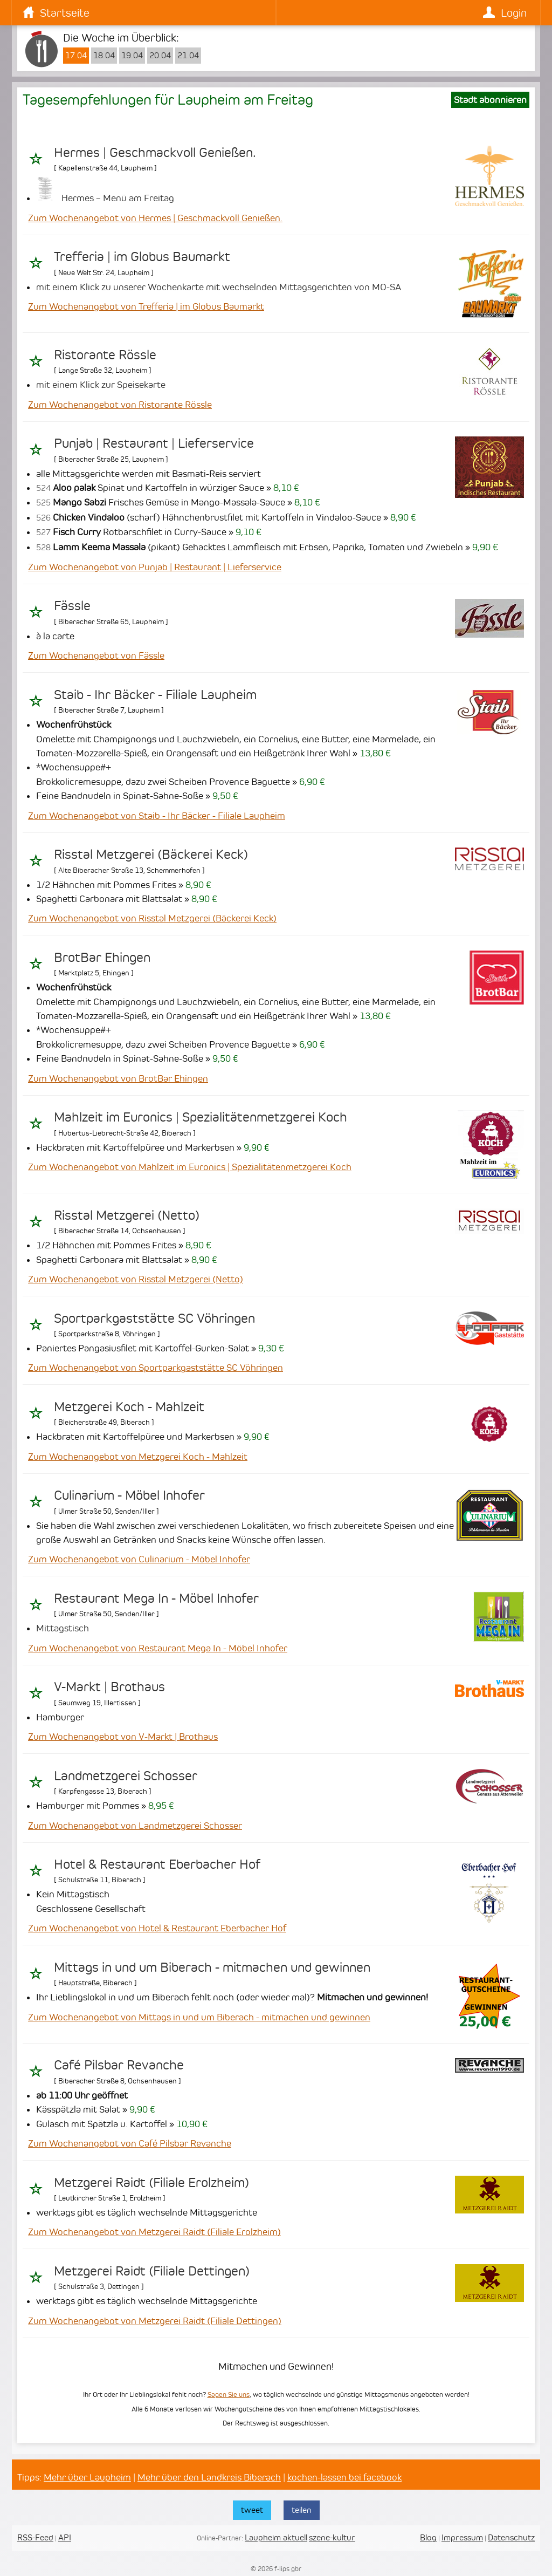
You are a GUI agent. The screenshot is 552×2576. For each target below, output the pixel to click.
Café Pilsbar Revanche (119, 2065)
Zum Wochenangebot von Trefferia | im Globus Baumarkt (146, 306)
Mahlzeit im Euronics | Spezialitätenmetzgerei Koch (200, 1117)
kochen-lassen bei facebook (344, 2477)
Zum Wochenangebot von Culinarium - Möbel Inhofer (139, 1559)
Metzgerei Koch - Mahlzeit (129, 1407)
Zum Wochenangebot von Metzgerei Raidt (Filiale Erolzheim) (154, 2231)
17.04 (76, 55)
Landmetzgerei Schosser (125, 1776)
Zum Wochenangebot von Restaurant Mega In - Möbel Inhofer (157, 1648)
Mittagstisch (62, 1628)
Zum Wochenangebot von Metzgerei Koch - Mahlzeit (137, 1456)
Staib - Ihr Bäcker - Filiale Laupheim (155, 694)
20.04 (160, 55)
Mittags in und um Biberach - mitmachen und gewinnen (212, 1967)
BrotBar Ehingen (102, 957)
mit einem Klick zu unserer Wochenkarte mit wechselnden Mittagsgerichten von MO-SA (218, 287)
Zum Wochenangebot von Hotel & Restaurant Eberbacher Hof (157, 1928)
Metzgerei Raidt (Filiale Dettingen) (152, 2271)
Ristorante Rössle (105, 355)
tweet (252, 2509)
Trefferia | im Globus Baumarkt (142, 256)
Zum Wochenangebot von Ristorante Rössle (120, 404)
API (64, 2537)
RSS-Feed (35, 2537)
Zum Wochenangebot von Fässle (96, 655)
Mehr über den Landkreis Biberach (209, 2477)
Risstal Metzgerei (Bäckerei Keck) (151, 854)
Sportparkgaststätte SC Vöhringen (154, 1318)
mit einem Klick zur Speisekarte (100, 384)
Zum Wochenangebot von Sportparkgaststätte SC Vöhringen (155, 1367)
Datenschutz (511, 2537)
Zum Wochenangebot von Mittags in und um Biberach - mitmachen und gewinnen (199, 2017)
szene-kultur (332, 2537)
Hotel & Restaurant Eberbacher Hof (157, 1864)
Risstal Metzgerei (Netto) (126, 1215)
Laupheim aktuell (276, 2537)
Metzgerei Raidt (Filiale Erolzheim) (151, 2182)
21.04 (188, 55)
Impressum (462, 2537)
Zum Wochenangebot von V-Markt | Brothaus (123, 1736)
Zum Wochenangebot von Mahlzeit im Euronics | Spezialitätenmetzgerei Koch (189, 1166)
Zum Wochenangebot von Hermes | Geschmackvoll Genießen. (155, 218)
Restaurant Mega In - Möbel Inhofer (156, 1598)
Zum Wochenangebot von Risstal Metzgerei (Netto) (135, 1279)
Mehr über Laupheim (87, 2477)
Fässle (72, 605)
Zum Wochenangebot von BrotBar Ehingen (118, 1078)
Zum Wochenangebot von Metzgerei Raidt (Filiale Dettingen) (154, 2320)
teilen (302, 2509)
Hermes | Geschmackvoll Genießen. (155, 152)
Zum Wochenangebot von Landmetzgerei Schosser (135, 1825)
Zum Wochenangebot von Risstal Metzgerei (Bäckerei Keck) (152, 918)
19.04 (132, 55)
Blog (428, 2537)
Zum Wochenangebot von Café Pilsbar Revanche (129, 2143)
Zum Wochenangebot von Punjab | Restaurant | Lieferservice (154, 567)
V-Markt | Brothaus (109, 1686)
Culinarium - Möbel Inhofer (129, 1495)
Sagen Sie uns (229, 2394)
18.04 (104, 55)
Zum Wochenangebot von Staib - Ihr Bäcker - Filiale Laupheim (156, 815)
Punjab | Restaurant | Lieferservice (154, 443)
